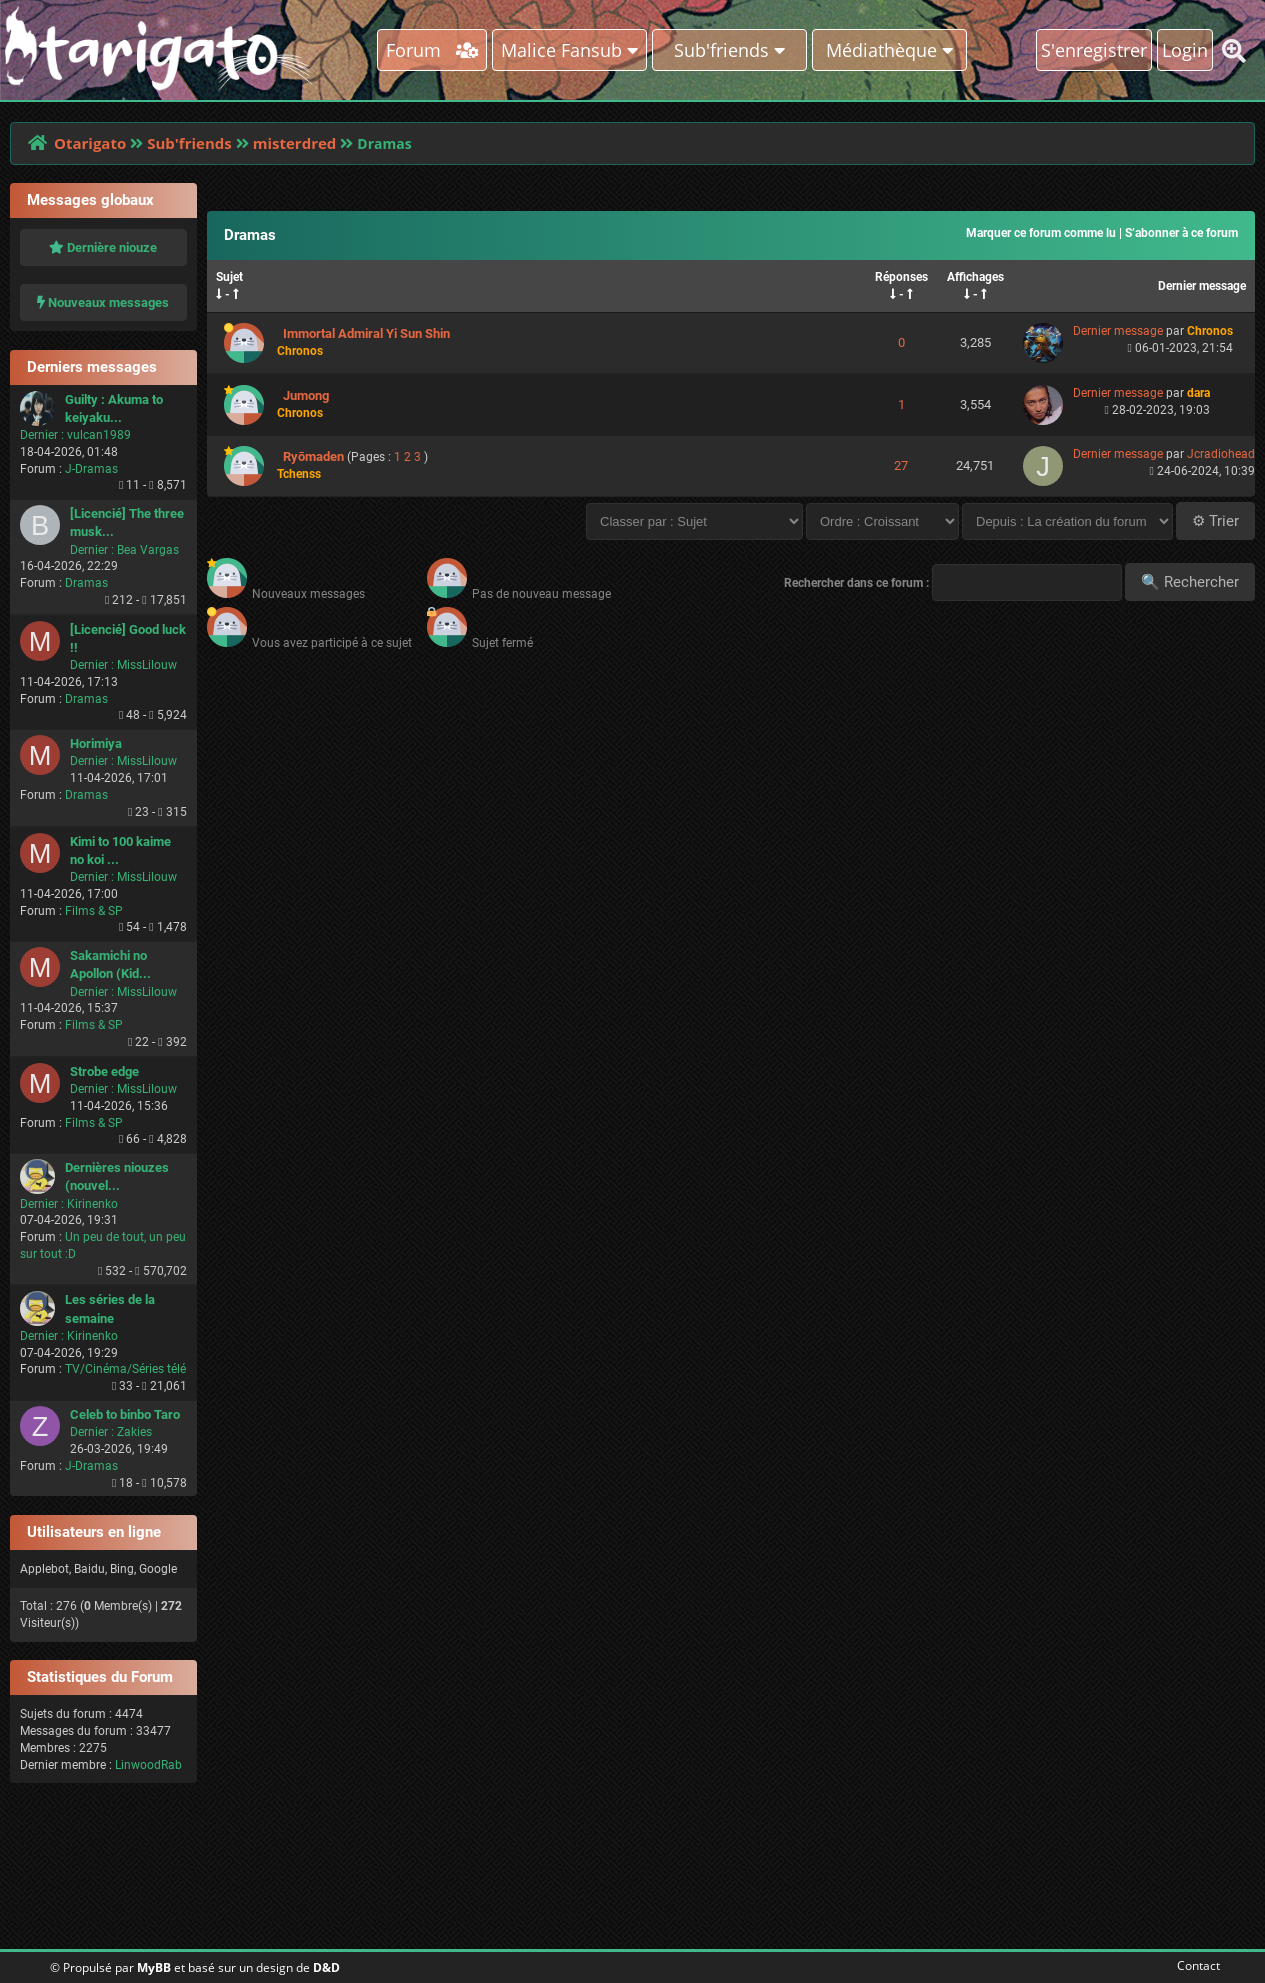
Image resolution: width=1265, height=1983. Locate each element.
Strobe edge (104, 1071)
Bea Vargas (148, 550)
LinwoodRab (148, 1765)
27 (901, 465)
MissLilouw (147, 665)
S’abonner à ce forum (1181, 233)
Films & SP (94, 911)
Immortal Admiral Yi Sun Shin (366, 333)
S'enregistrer (1094, 50)
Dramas (86, 583)
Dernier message (1202, 286)
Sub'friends (189, 143)
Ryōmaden (313, 456)
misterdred (295, 143)
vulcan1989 (99, 435)
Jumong (306, 395)
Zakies (134, 1432)
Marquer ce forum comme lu (1041, 233)
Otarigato (90, 143)
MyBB (154, 1967)
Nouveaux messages (103, 302)
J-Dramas (91, 469)
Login (1185, 50)
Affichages (975, 277)
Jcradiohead (1221, 454)
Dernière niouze (103, 247)
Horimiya (96, 743)
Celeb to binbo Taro (125, 1414)
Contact (1194, 1965)
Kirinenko (92, 1204)
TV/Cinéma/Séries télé (125, 1369)
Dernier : (42, 435)
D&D (326, 1967)
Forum (432, 50)
